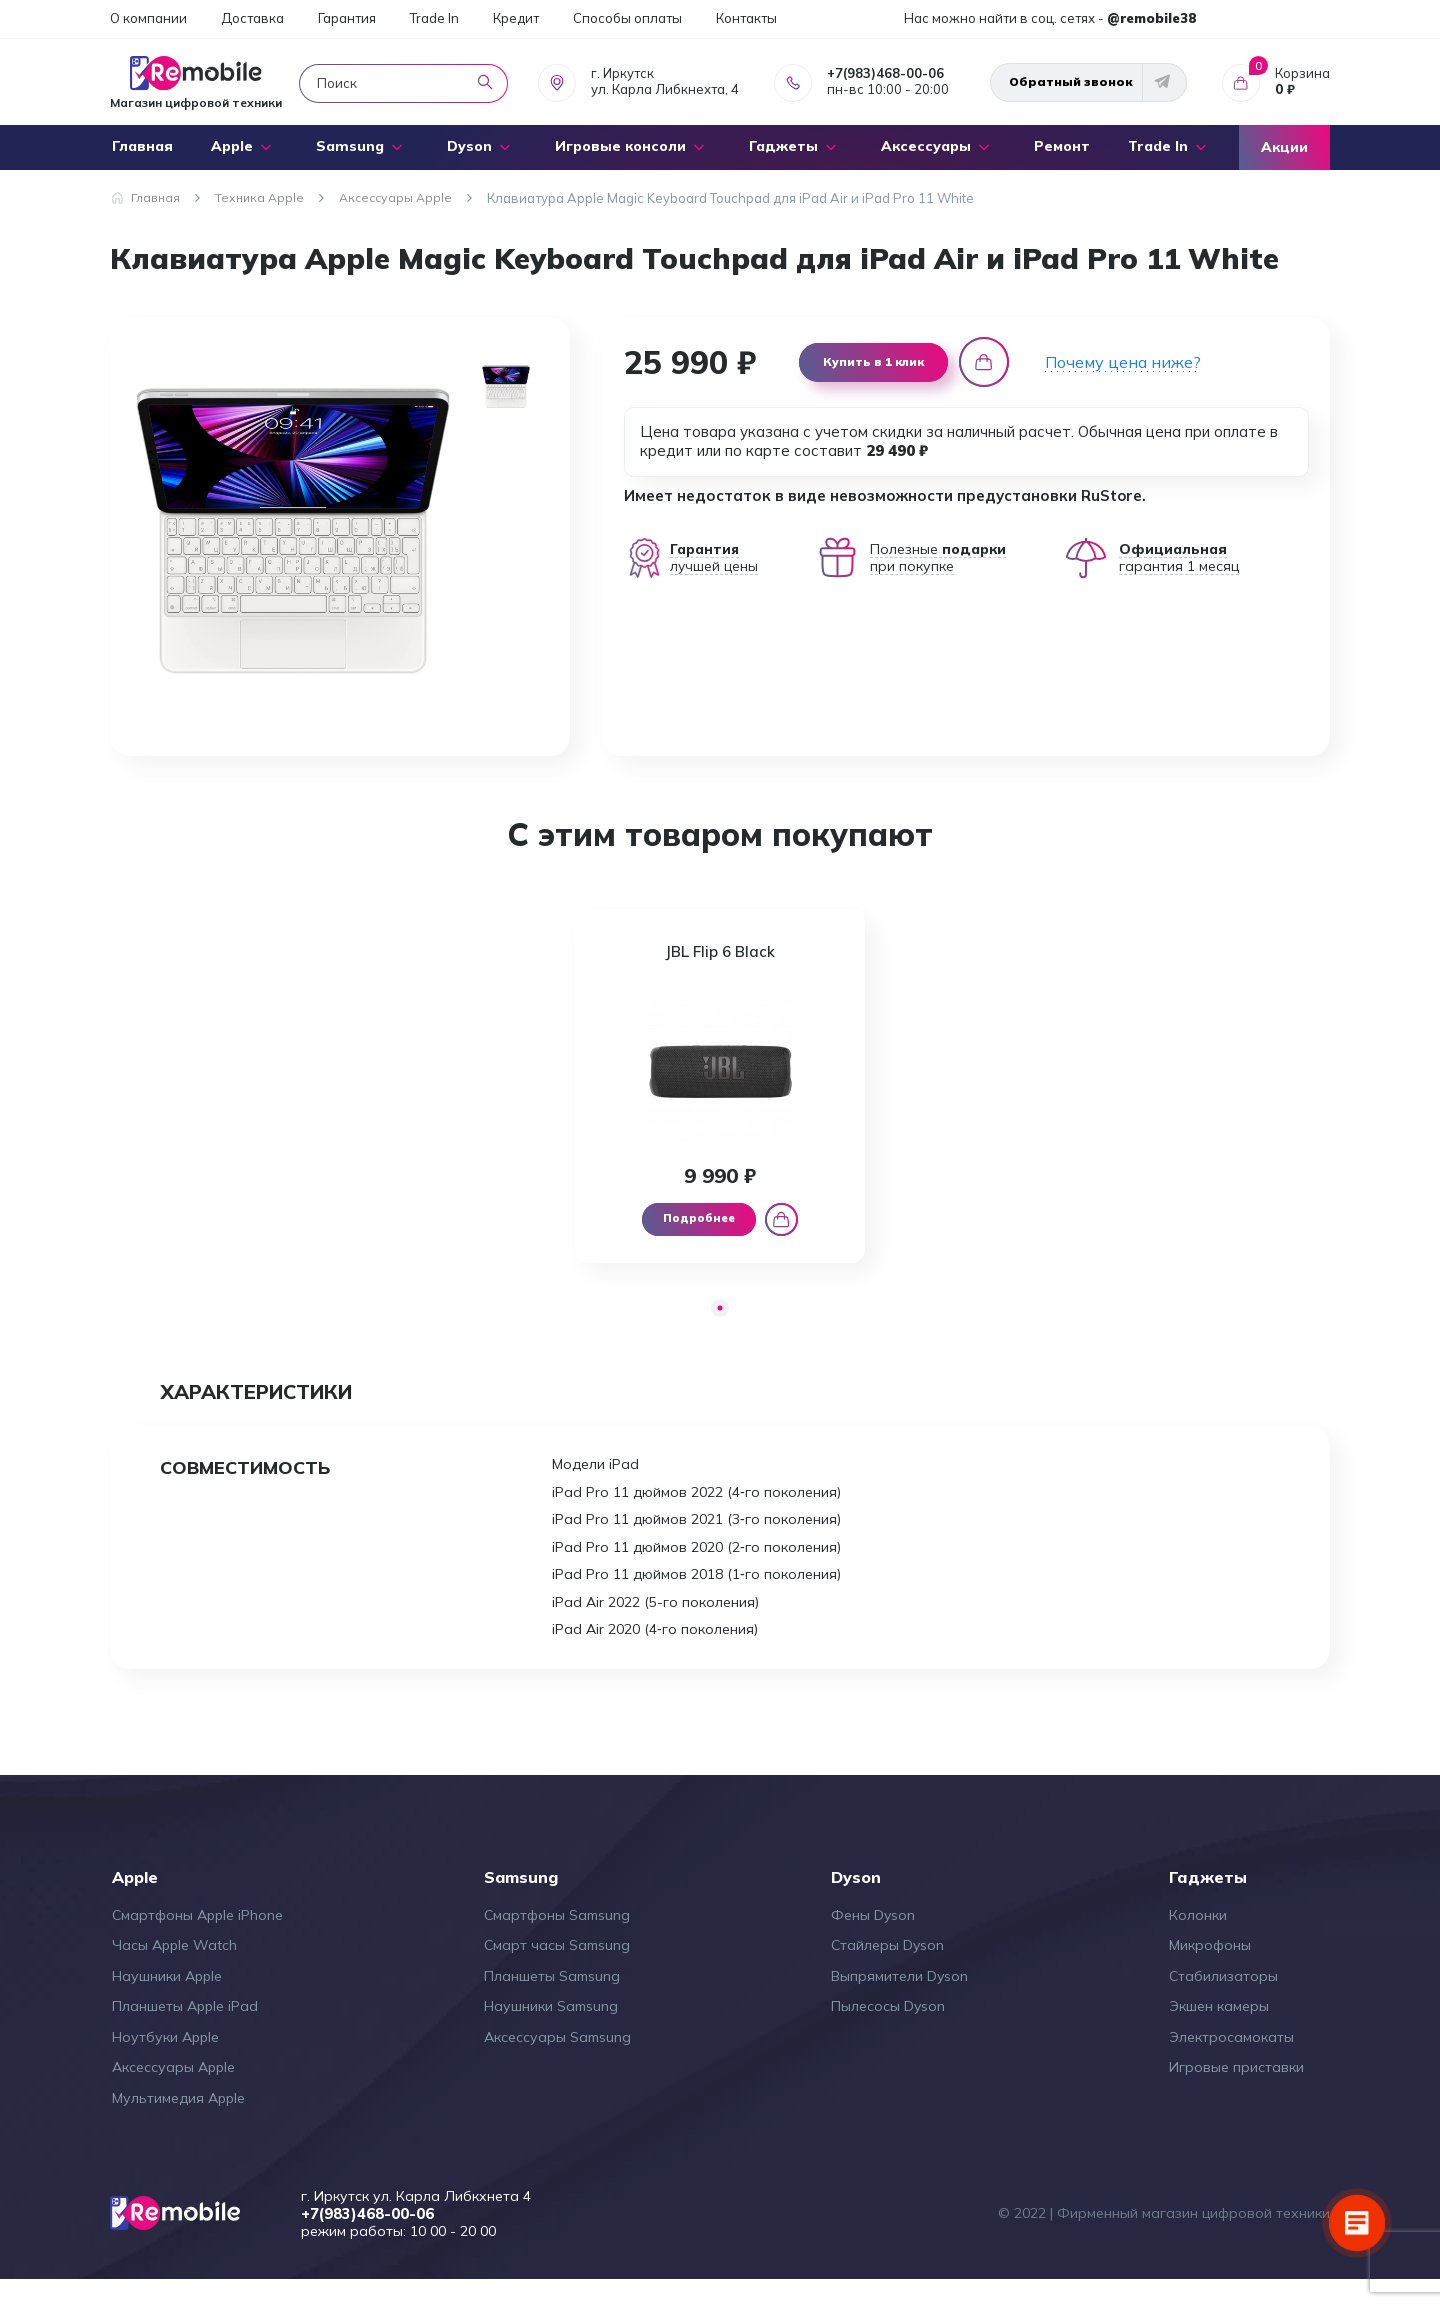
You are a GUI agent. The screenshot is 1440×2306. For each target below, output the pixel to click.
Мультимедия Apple (178, 2124)
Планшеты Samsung (552, 2002)
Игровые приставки (1236, 2093)
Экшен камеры (1219, 2032)
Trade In (434, 18)
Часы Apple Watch (174, 1971)
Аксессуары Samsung (557, 2063)
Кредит (516, 18)
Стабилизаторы (1223, 2002)
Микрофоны (1210, 1971)
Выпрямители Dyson (899, 2002)
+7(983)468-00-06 (885, 73)
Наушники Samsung (551, 2032)
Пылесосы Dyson (888, 2032)
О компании (148, 18)
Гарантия (347, 18)
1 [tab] (720, 1331)
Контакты (746, 18)
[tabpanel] (720, 1096)
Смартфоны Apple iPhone (197, 1941)
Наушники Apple (167, 2002)
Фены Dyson (873, 1941)
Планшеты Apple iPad (185, 2032)
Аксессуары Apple (173, 2093)
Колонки (1198, 1941)
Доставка (252, 18)
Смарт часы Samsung (557, 1971)
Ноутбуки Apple (165, 2063)
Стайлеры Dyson (887, 1971)
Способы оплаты (627, 18)
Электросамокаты (1231, 2063)
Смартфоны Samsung (557, 1941)
